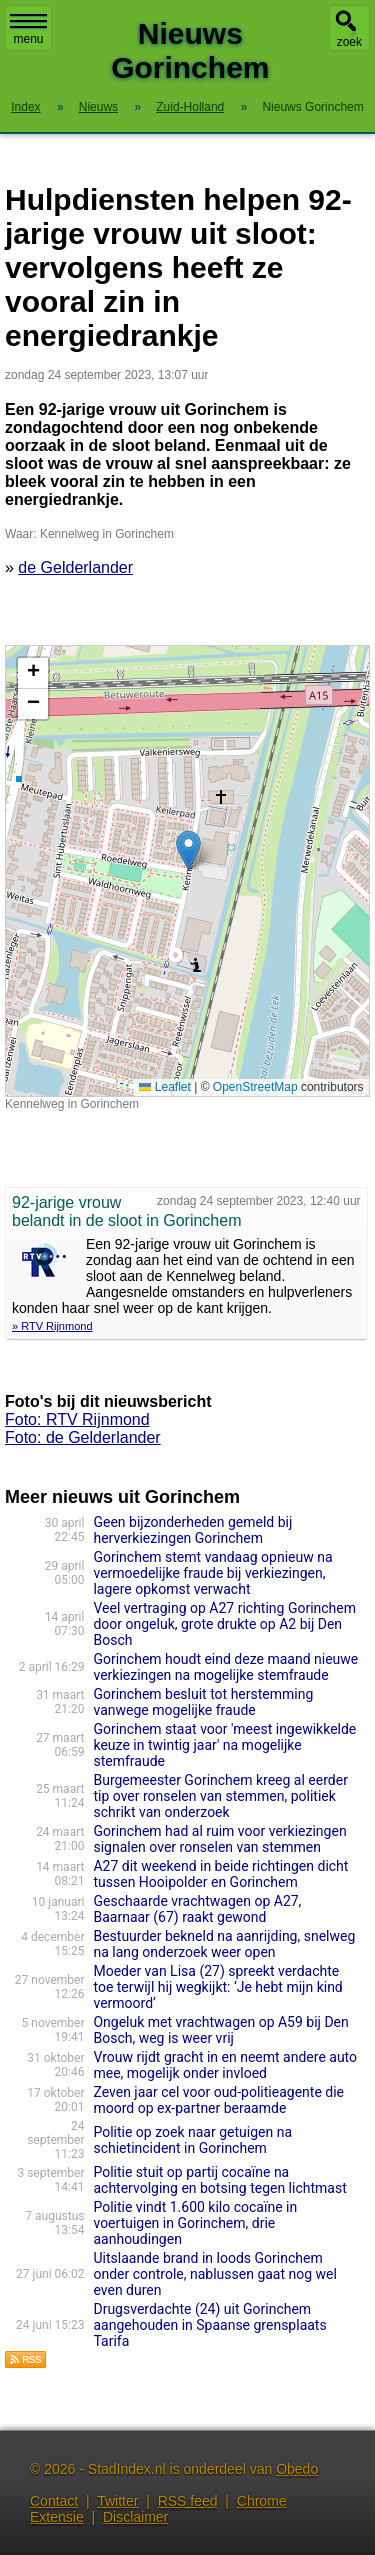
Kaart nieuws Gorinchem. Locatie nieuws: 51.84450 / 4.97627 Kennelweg (185, 871)
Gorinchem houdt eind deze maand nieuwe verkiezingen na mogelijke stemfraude (225, 1667)
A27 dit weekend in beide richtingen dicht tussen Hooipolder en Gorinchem (220, 1874)
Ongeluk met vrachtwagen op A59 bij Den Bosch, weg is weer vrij (220, 2030)
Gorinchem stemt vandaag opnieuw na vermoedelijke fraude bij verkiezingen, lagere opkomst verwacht (212, 1573)
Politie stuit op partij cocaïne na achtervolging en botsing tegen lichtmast (219, 2180)
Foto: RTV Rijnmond (77, 1419)
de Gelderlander (75, 567)
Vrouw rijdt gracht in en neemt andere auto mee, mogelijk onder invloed (225, 2065)
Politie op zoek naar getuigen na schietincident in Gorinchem (192, 2140)
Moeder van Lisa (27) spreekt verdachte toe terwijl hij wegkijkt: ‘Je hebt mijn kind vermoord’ (217, 1987)
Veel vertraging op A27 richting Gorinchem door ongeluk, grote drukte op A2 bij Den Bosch (224, 1624)
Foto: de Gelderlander (83, 1437)
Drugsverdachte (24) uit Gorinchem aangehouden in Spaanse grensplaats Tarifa (209, 2325)
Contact (54, 2501)
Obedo (297, 2469)
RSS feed (188, 2501)
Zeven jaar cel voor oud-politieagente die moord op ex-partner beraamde (218, 2100)
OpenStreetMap (255, 1087)
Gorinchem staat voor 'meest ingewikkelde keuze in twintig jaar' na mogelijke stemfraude (224, 1745)
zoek (349, 42)
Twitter (117, 2501)
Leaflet (164, 1087)
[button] (188, 850)
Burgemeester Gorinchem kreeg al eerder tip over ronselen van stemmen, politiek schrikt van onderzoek (220, 1796)
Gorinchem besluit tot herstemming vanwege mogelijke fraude (203, 1702)
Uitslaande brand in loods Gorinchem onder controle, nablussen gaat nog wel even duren (214, 2274)
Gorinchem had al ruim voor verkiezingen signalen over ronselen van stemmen (219, 1839)
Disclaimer (135, 2517)
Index (25, 107)
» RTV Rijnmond (52, 1326)
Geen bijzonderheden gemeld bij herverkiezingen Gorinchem (192, 1530)
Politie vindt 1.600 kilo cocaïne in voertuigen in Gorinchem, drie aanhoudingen (195, 2223)
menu (28, 30)
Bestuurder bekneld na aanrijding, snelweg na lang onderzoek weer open (224, 1944)
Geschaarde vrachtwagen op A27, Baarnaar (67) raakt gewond (197, 1909)
